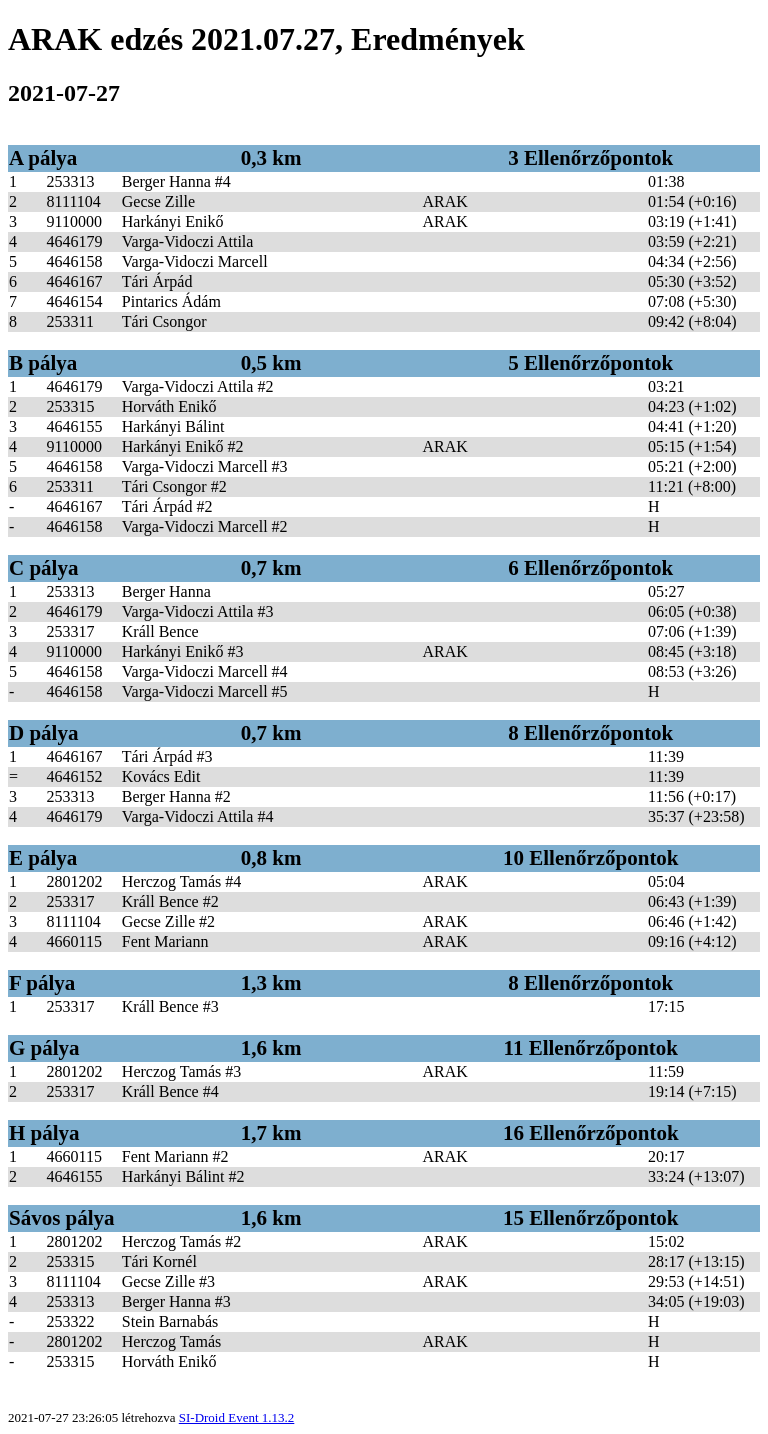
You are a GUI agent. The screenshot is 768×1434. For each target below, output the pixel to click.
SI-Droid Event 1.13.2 (237, 1417)
